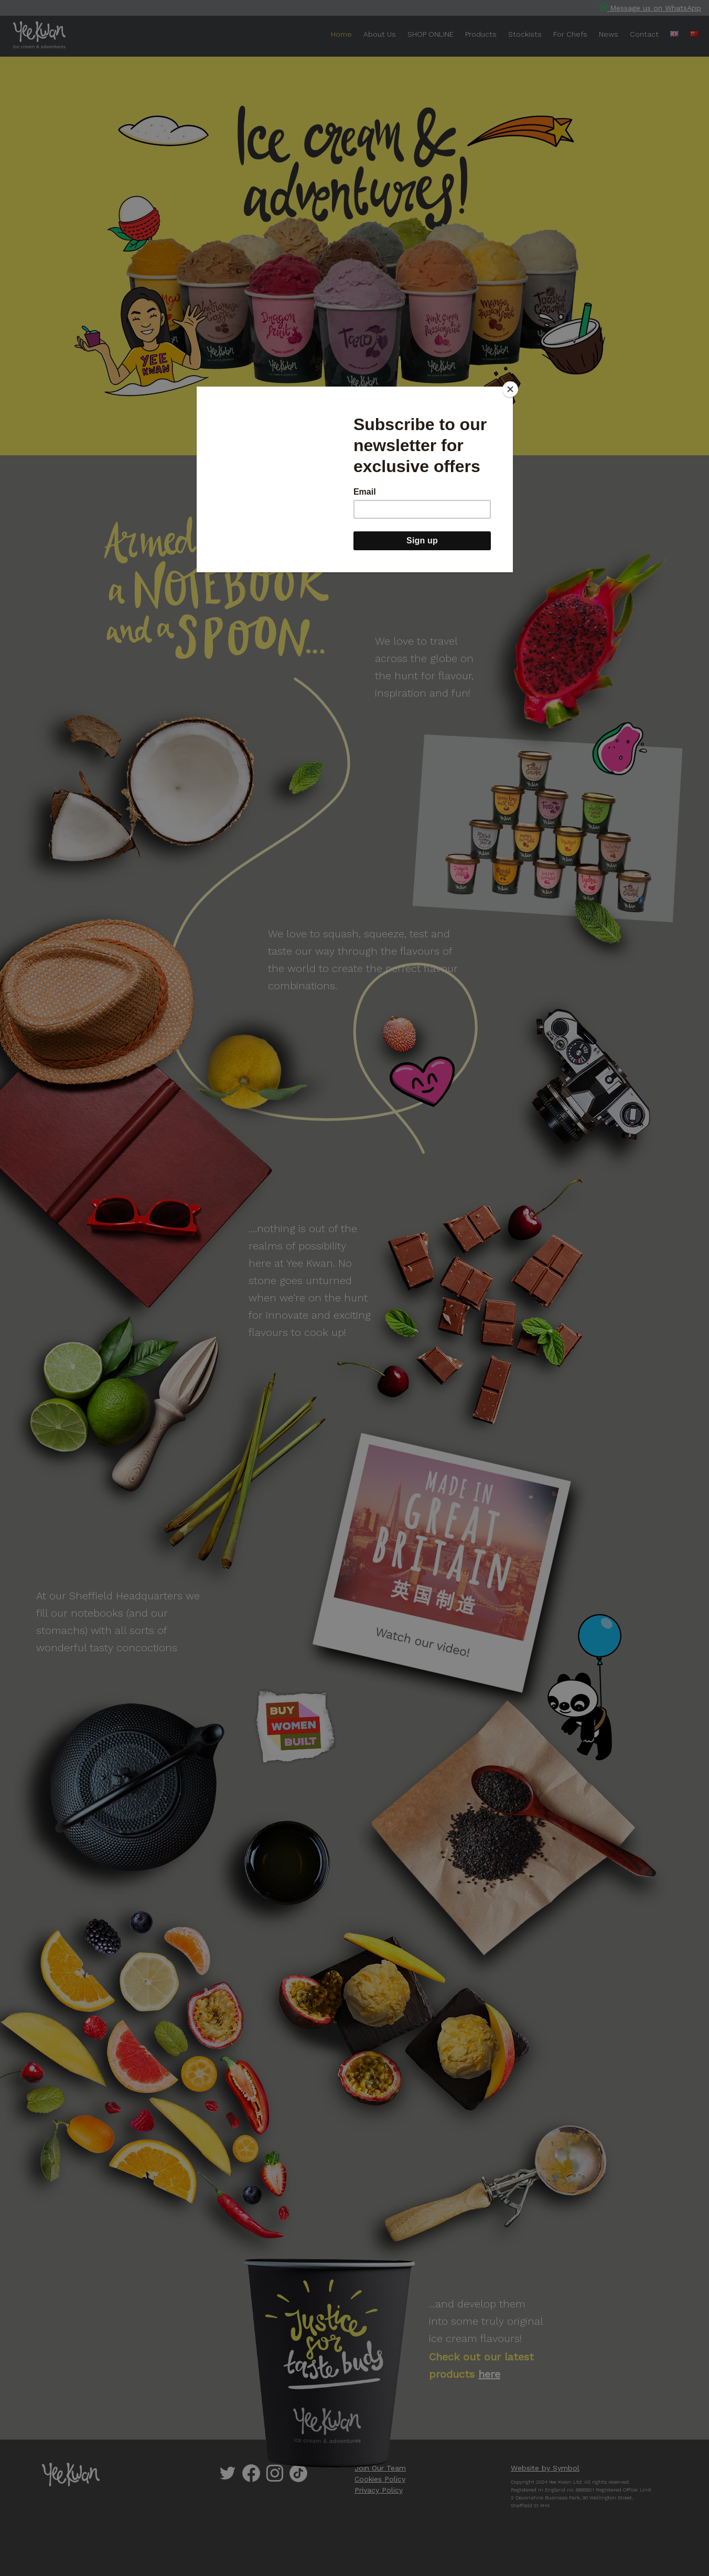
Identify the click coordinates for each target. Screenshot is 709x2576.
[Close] (510, 389)
